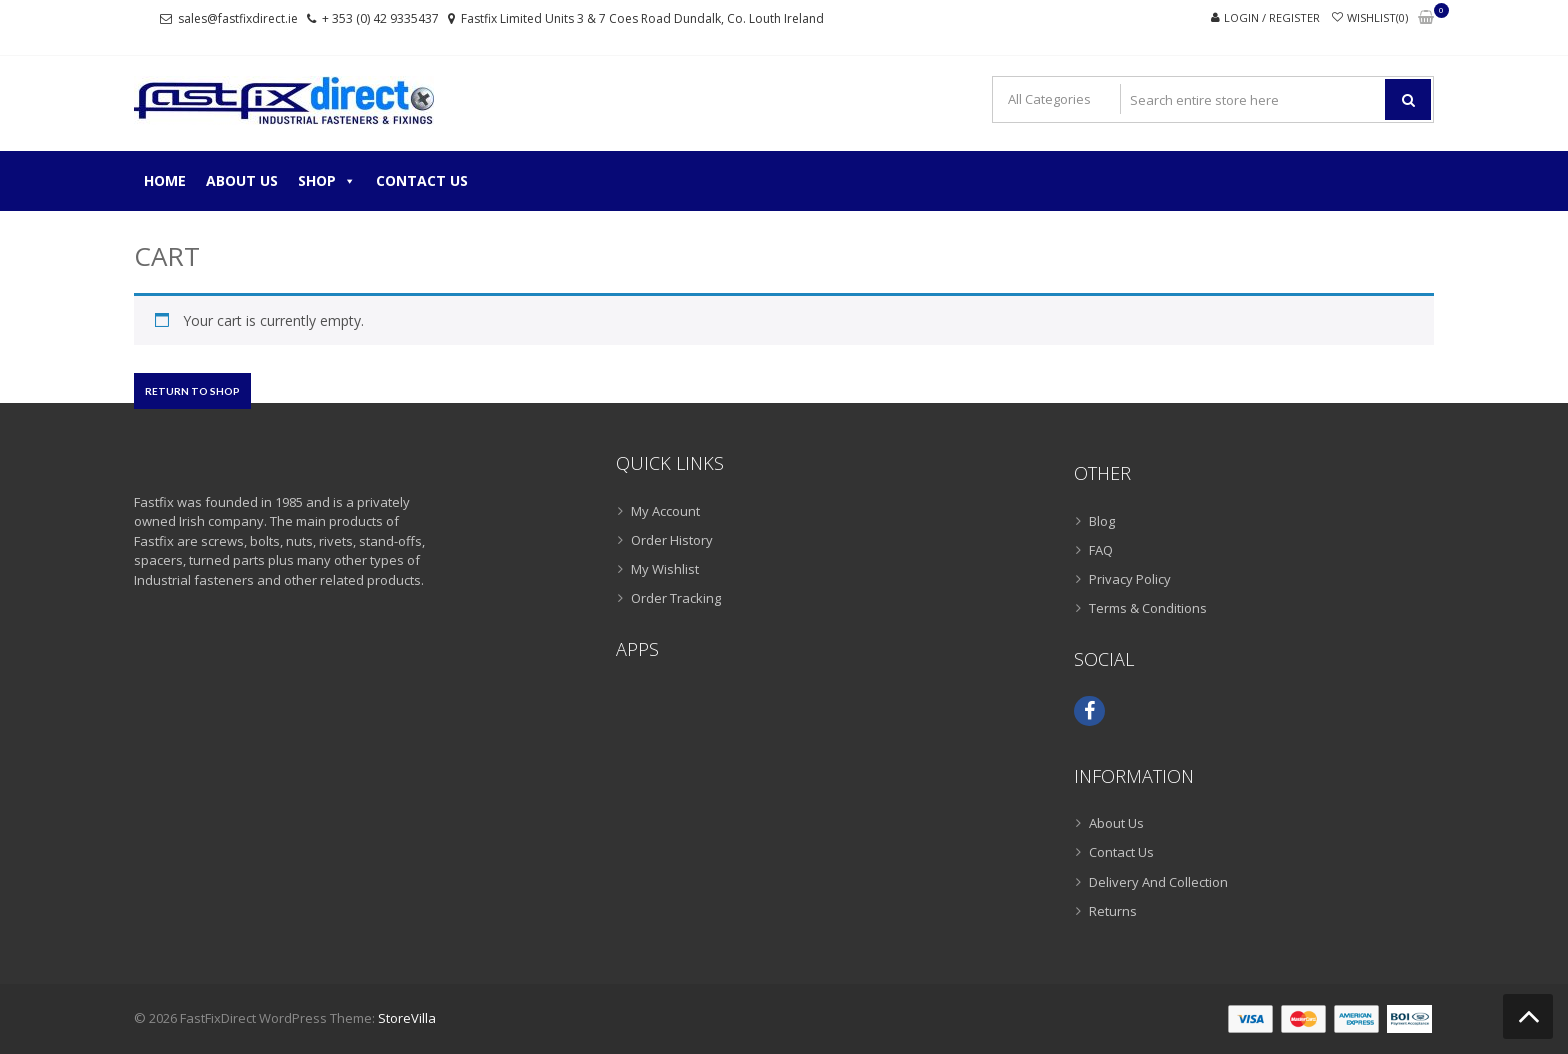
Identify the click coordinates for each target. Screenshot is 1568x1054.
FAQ (1101, 550)
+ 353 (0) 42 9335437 (380, 18)
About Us (242, 180)
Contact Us (422, 180)
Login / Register (1272, 17)
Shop (327, 180)
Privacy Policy (1130, 579)
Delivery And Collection (1158, 882)
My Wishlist (665, 569)
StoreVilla (407, 1018)
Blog (1102, 521)
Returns (1113, 911)
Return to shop (192, 391)
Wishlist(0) (1377, 17)
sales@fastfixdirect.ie (238, 18)
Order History (672, 540)
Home (165, 180)
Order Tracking (676, 598)
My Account (665, 511)
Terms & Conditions (1148, 608)
